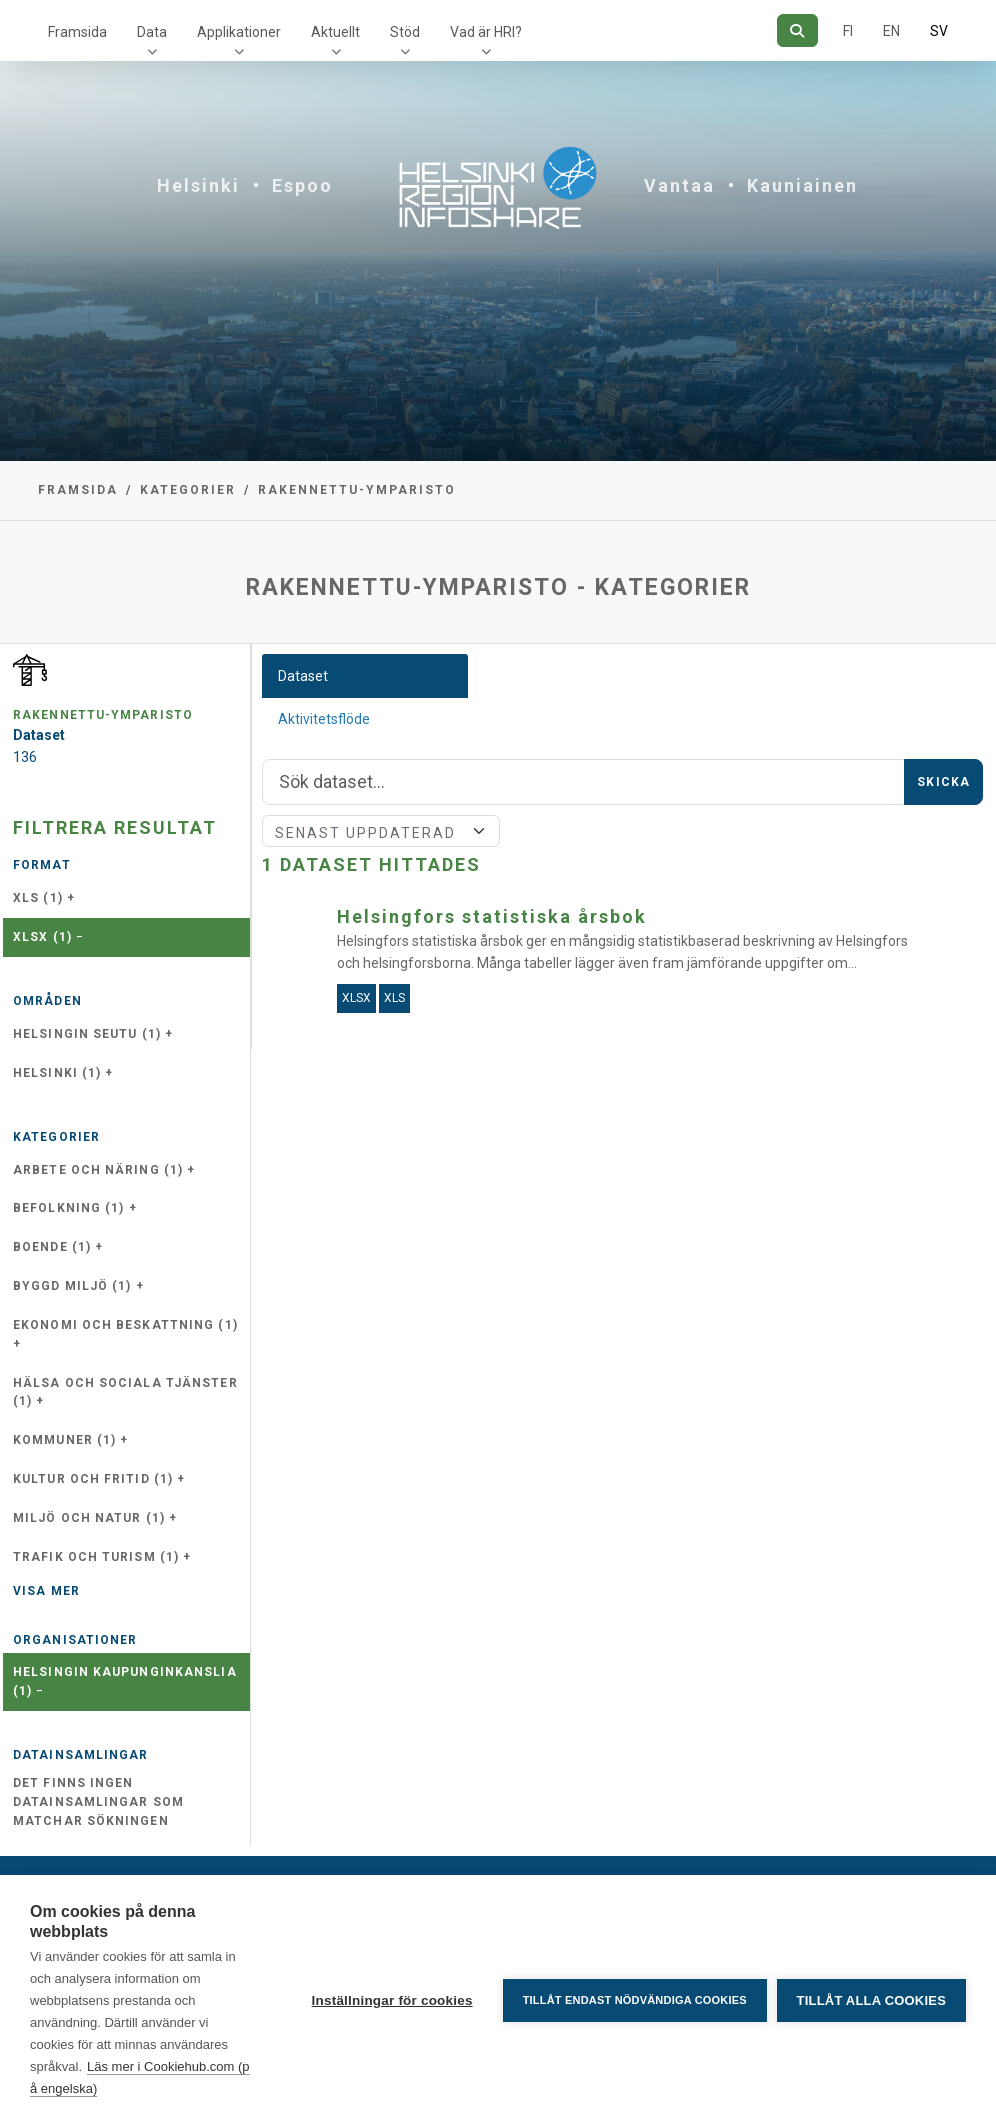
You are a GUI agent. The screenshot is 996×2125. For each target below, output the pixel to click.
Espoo (302, 185)
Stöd (405, 32)
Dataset (303, 676)
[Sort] (381, 831)
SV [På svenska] (939, 31)
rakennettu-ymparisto (357, 490)
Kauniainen (802, 185)
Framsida (77, 32)
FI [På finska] (848, 31)
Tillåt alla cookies (871, 2000)
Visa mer (46, 1591)
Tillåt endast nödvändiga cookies (634, 2000)
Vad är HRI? (486, 32)
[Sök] (797, 30)
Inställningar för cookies (391, 2000)
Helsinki (198, 185)
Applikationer (239, 32)
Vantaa (679, 185)
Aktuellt (335, 32)
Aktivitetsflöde (324, 719)
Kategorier (188, 490)
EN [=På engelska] (891, 31)
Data (152, 32)
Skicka (943, 782)
